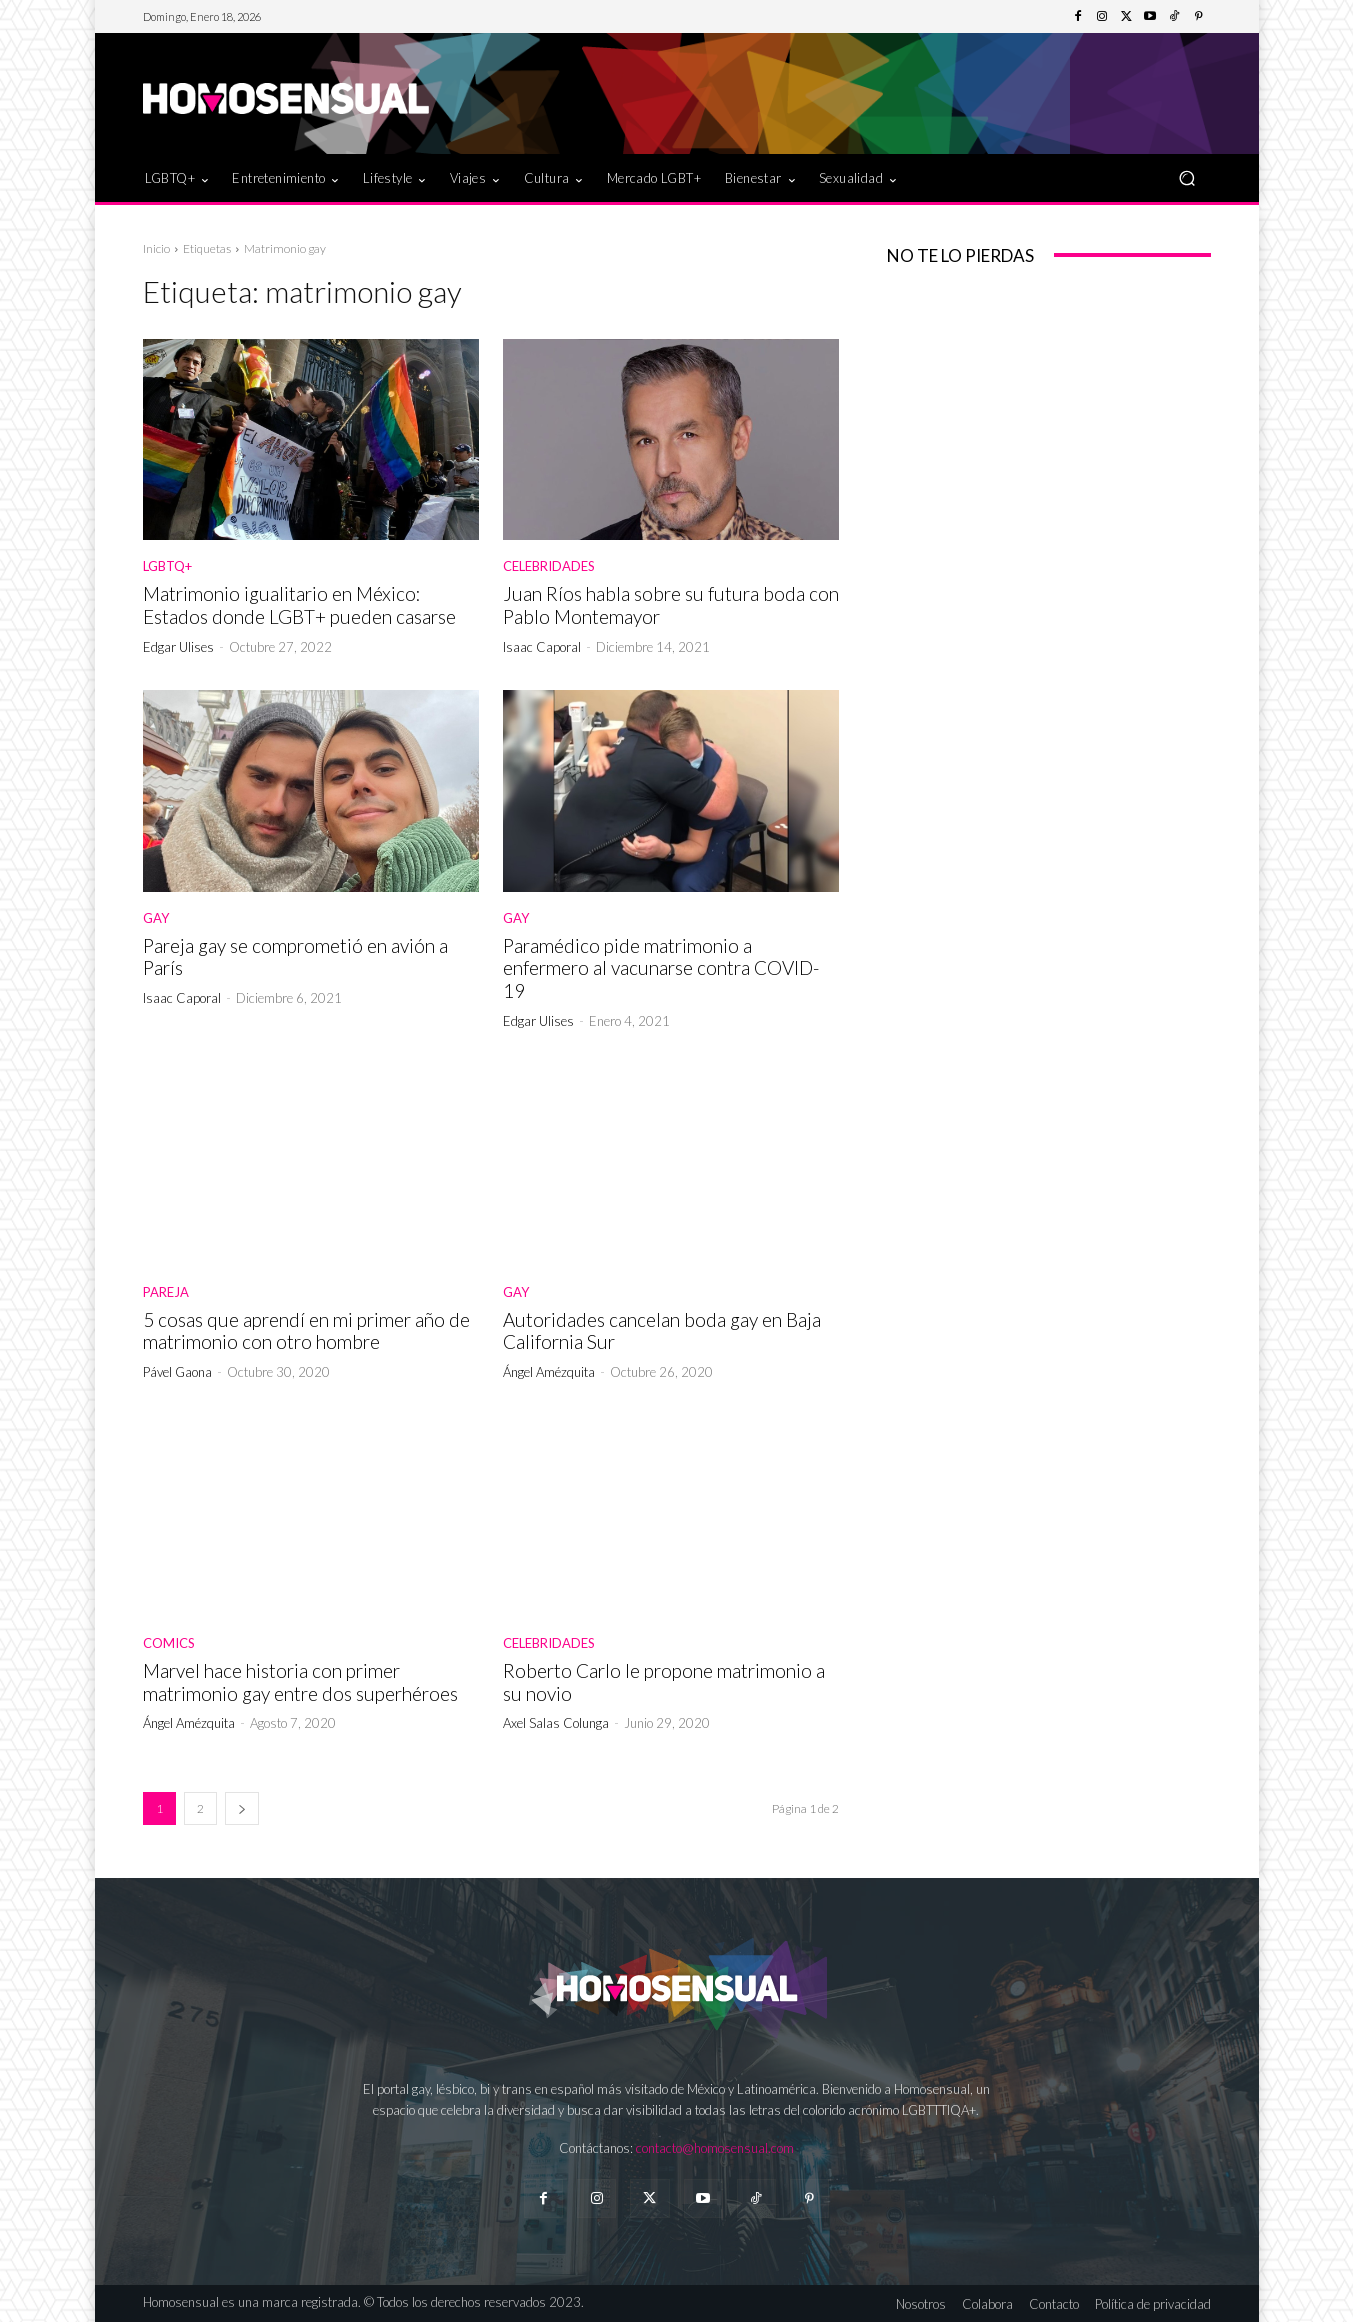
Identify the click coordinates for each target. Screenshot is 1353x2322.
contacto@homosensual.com (715, 2148)
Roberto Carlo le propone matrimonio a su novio (664, 1682)
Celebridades (549, 566)
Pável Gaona (177, 1372)
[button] (1187, 177)
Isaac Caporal (542, 647)
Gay (156, 918)
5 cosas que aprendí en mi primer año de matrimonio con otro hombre (306, 1331)
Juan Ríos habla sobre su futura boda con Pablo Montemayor (671, 605)
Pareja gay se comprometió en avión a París (295, 957)
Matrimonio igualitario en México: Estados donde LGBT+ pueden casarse (299, 605)
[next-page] (242, 1808)
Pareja (166, 1292)
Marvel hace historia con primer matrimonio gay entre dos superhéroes (300, 1682)
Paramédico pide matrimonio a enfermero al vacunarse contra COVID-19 (661, 968)
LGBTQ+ (167, 566)
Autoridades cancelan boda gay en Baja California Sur (662, 1331)
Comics (169, 1643)
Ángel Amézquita (549, 1372)
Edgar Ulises (178, 647)
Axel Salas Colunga (556, 1723)
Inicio (156, 248)
